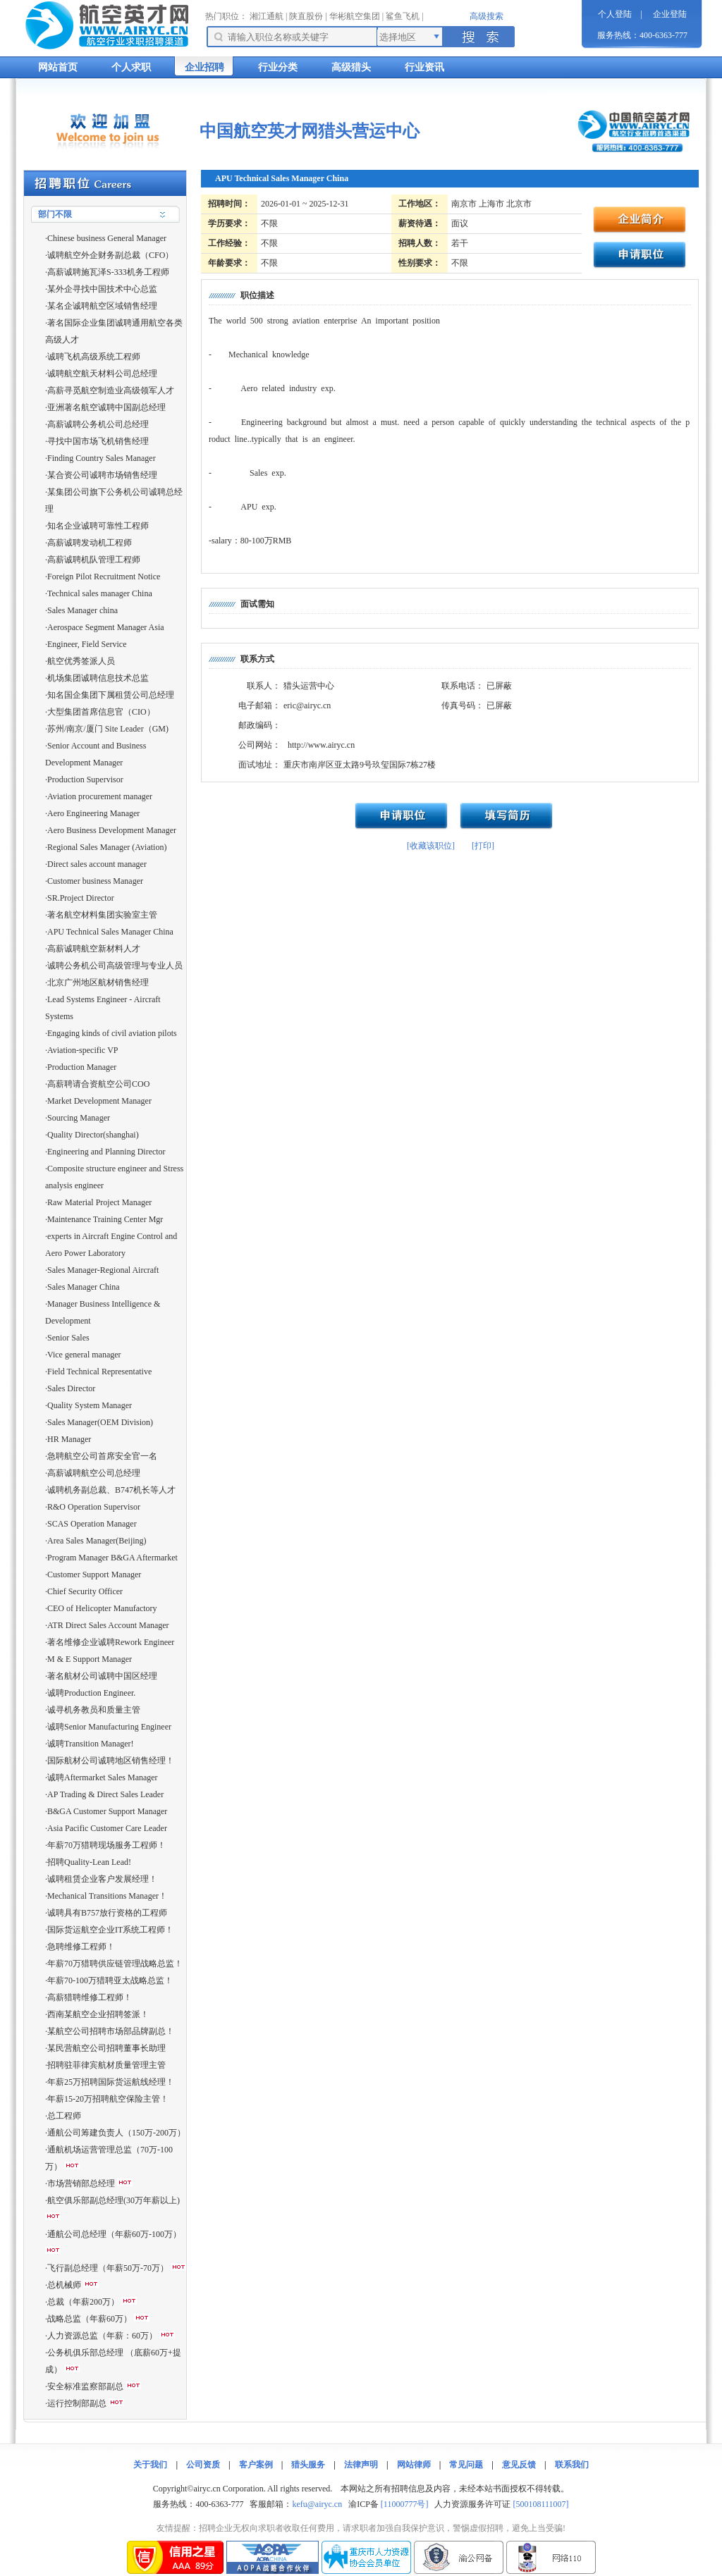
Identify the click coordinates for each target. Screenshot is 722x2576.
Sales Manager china (82, 610)
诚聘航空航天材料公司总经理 (102, 373)
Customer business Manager (95, 881)
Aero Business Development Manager (111, 830)
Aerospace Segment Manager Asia (105, 627)
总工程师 (64, 2116)
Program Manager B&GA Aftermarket (112, 1558)
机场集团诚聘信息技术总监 (98, 678)
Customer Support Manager (94, 1574)
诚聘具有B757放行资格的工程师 (107, 1913)
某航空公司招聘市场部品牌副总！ (110, 2031)
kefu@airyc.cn (317, 2504)
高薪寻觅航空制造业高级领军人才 (110, 390)
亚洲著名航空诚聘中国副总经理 (106, 407)
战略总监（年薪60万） (89, 2319)
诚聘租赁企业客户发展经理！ (102, 1879)
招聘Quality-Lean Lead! (89, 1862)
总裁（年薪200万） (83, 2302)
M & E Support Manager (89, 1659)
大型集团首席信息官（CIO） (101, 712)
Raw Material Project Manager (99, 1202)
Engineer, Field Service (86, 644)
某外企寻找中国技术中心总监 (102, 289)
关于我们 (150, 2465)
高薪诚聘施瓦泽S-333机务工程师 (108, 272)
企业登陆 (670, 14)
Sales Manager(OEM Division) (100, 1422)
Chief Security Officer (85, 1591)
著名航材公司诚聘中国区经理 (102, 1676)
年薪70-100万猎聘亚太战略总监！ (110, 1980)
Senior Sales (68, 1338)
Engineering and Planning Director (106, 1152)
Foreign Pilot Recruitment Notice (103, 576)
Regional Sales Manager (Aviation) (106, 847)
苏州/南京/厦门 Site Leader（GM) (108, 729)
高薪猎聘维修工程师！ (89, 1997)
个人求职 (131, 67)
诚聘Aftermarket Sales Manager (102, 1777)
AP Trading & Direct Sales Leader (105, 1794)
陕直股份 (306, 16)
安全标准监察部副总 (85, 2386)
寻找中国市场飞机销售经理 (98, 441)
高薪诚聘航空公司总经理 (93, 1473)
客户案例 (256, 2465)
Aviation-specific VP (82, 1050)
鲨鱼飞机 (403, 16)
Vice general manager (84, 1355)
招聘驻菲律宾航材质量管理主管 (106, 2065)
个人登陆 (615, 14)
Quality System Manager (89, 1405)
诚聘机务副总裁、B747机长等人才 (111, 1490)
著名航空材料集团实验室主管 (102, 915)
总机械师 (64, 2285)
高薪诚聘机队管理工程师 (93, 560)
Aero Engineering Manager (93, 813)
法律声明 (361, 2465)
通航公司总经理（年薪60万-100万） (114, 2234)
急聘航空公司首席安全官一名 (102, 1456)
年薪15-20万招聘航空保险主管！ (108, 2099)
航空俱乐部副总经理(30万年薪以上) (113, 2200)
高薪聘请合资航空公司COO (98, 1084)
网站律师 (414, 2465)
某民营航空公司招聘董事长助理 (106, 2048)
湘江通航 (266, 16)
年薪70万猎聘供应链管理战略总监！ (115, 1963)
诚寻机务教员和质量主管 (93, 1710)
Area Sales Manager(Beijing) (97, 1541)
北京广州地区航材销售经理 (98, 982)
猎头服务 (308, 2465)
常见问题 (466, 2465)
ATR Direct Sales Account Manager (108, 1625)
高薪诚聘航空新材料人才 (93, 949)
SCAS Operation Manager (92, 1524)
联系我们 (572, 2465)
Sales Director (71, 1388)
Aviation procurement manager (99, 796)
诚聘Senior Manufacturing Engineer (109, 1727)
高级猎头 (351, 67)
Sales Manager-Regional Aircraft (103, 1270)
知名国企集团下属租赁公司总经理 (110, 695)
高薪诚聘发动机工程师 (89, 543)
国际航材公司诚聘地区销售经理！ (110, 1760)
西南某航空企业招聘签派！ (98, 2014)
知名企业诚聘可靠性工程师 (98, 526)
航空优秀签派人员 (81, 661)
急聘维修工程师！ (81, 1947)
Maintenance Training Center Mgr (105, 1219)
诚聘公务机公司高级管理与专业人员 (115, 965)
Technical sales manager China (99, 593)
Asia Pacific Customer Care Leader (107, 1828)
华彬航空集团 (354, 16)
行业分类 (278, 67)
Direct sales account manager (97, 864)
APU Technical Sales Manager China (110, 932)
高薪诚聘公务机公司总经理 (98, 424)
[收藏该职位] (431, 846)
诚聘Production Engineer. (91, 1693)
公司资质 (203, 2465)
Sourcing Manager (78, 1118)
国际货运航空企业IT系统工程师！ (110, 1930)
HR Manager (69, 1439)
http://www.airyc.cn (321, 745)
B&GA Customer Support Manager (107, 1811)
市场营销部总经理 (81, 2183)
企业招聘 (204, 67)
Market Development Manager (99, 1101)
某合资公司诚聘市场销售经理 (102, 475)
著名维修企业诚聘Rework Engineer (110, 1642)
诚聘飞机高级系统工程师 (93, 357)
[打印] (483, 846)
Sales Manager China (83, 1287)
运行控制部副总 (76, 2403)
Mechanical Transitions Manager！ (107, 1896)
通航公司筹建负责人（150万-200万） (116, 2133)
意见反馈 (519, 2465)
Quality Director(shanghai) (93, 1135)
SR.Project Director (80, 898)
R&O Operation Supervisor (93, 1507)
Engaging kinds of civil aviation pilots (112, 1033)
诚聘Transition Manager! (90, 1744)
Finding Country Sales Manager (101, 458)
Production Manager (81, 1067)
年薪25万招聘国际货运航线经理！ (110, 2082)
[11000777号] (405, 2504)
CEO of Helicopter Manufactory (102, 1608)
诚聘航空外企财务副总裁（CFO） (110, 255)
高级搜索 (486, 16)
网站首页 (58, 67)
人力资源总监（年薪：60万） (102, 2336)
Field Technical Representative (99, 1371)
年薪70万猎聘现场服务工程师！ (106, 1845)
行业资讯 (424, 67)
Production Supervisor (85, 779)
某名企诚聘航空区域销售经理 (102, 306)
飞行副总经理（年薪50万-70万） (108, 2268)
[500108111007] (540, 2504)
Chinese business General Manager (106, 238)
